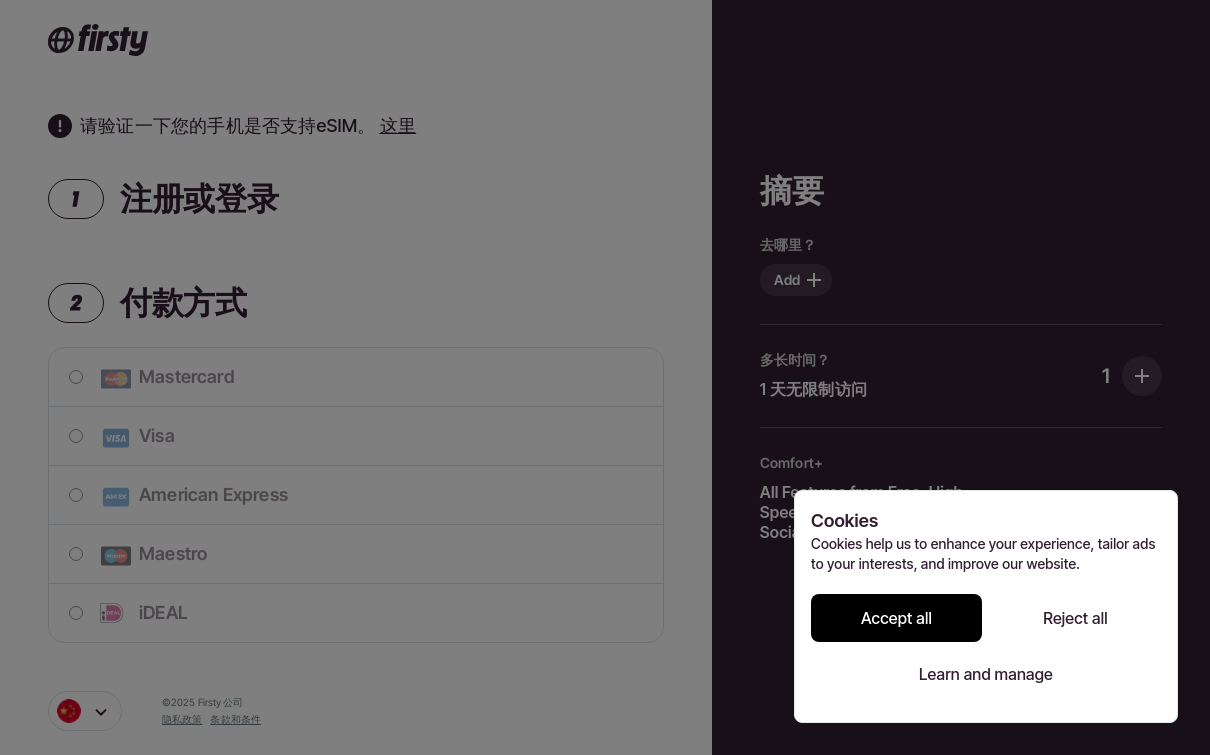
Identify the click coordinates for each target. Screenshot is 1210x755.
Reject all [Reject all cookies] (1075, 618)
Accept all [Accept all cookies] (896, 618)
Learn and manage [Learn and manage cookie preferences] (986, 674)
